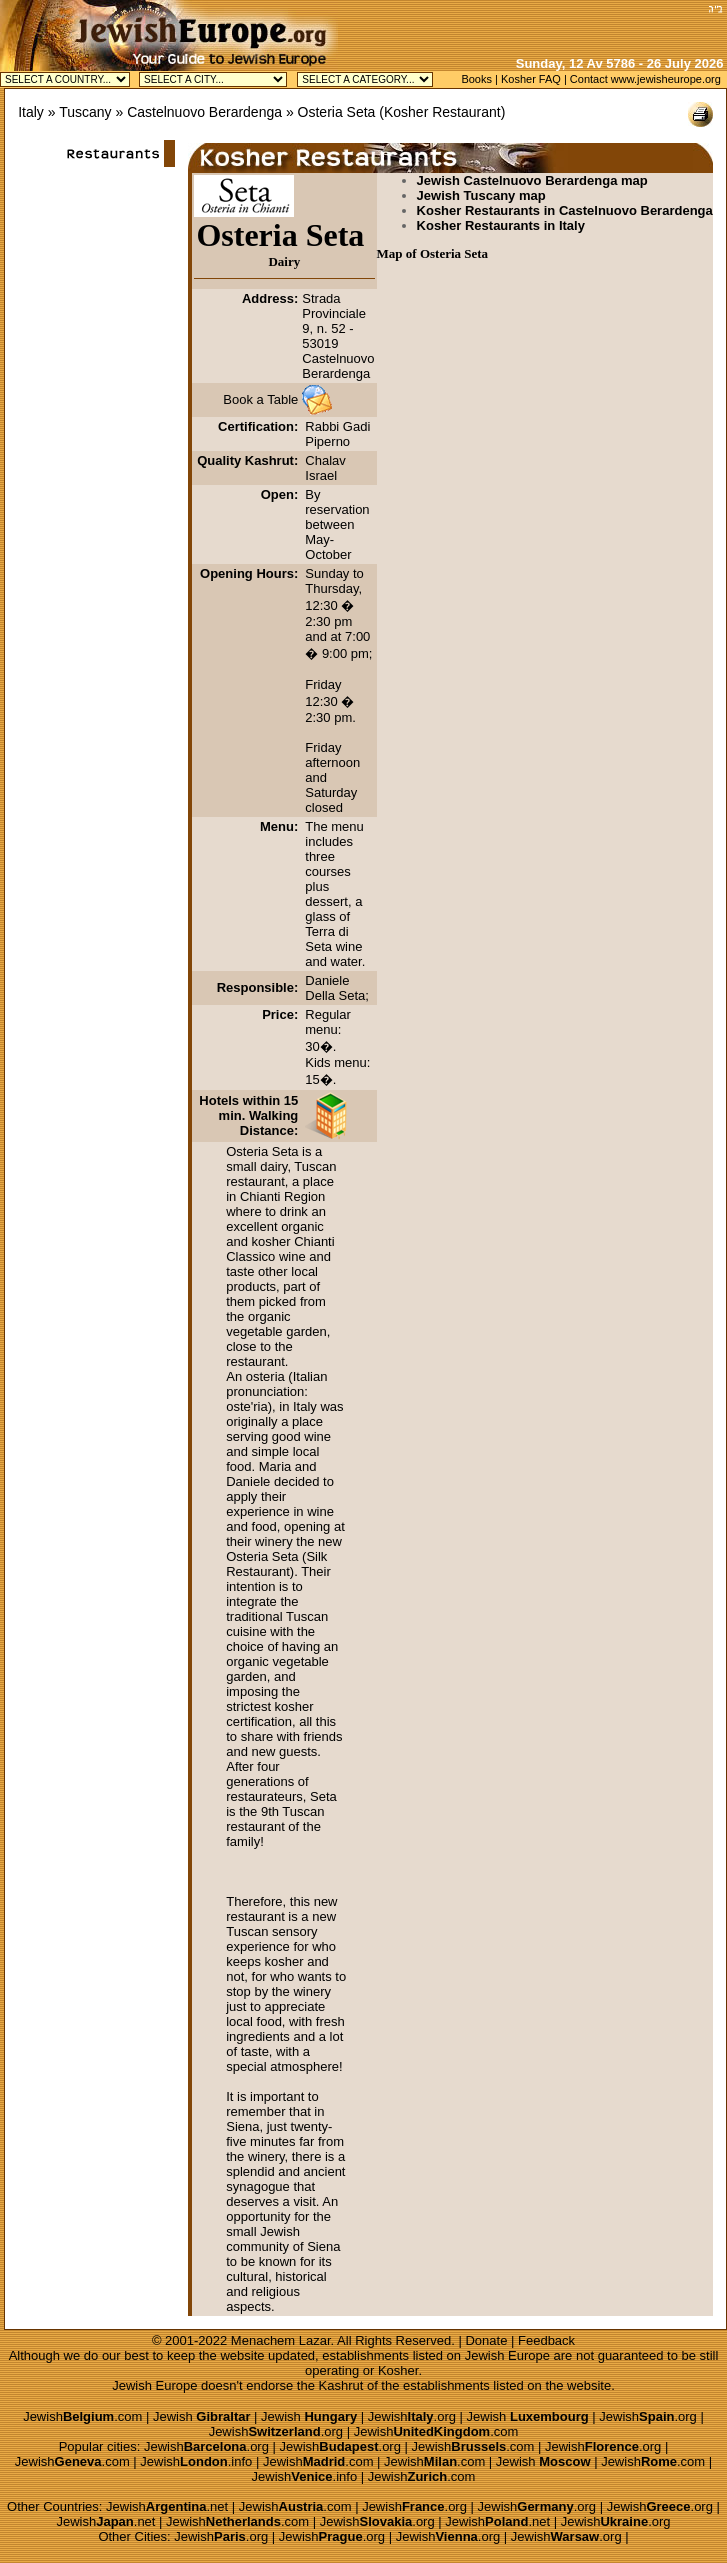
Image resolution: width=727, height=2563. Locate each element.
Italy (31, 112)
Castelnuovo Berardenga (204, 112)
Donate (486, 2340)
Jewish (202, 2416)
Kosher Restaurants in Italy (501, 225)
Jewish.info (196, 2461)
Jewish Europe (507, 2355)
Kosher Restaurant (442, 112)
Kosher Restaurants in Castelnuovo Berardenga (565, 210)
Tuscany (85, 112)
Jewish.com (82, 2416)
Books (476, 79)
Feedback (546, 2340)
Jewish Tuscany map (481, 195)
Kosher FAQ (531, 79)
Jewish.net (167, 2506)
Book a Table (260, 399)
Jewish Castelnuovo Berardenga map (532, 180)
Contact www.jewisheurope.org (645, 79)
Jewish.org (412, 2416)
